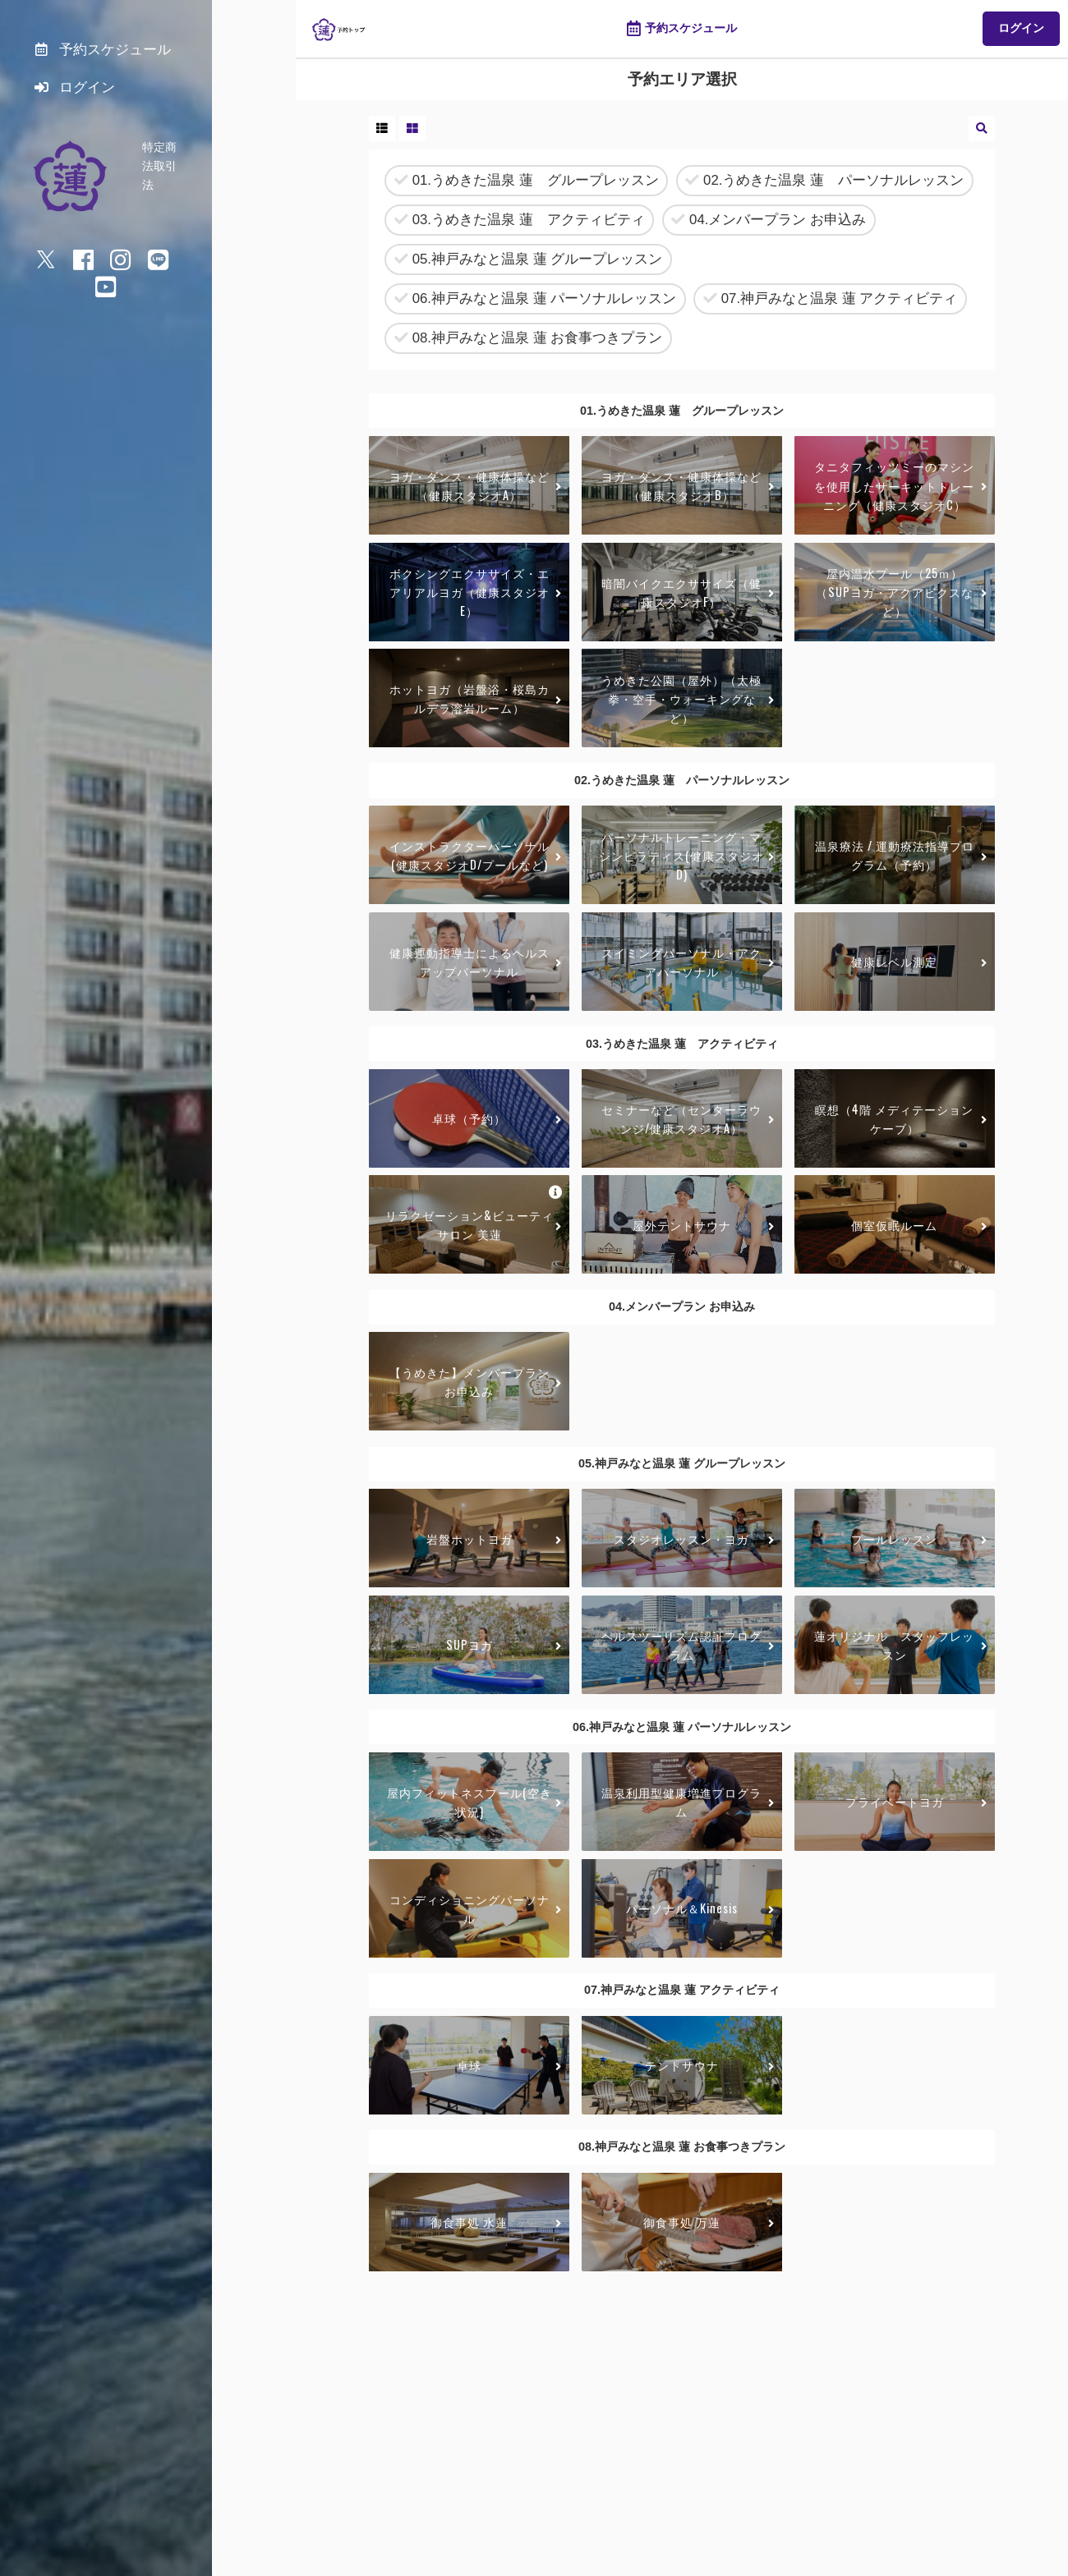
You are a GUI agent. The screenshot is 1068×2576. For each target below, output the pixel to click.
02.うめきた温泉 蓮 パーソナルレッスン (824, 181)
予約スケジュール (682, 29)
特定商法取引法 (182, 154)
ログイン (1021, 27)
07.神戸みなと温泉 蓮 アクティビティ (830, 299)
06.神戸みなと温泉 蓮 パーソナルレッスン (535, 299)
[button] (382, 129)
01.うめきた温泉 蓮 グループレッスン (526, 181)
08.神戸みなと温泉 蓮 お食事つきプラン (528, 339)
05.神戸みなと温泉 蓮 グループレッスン (528, 260)
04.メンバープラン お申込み (768, 220)
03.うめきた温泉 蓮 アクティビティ (519, 220)
